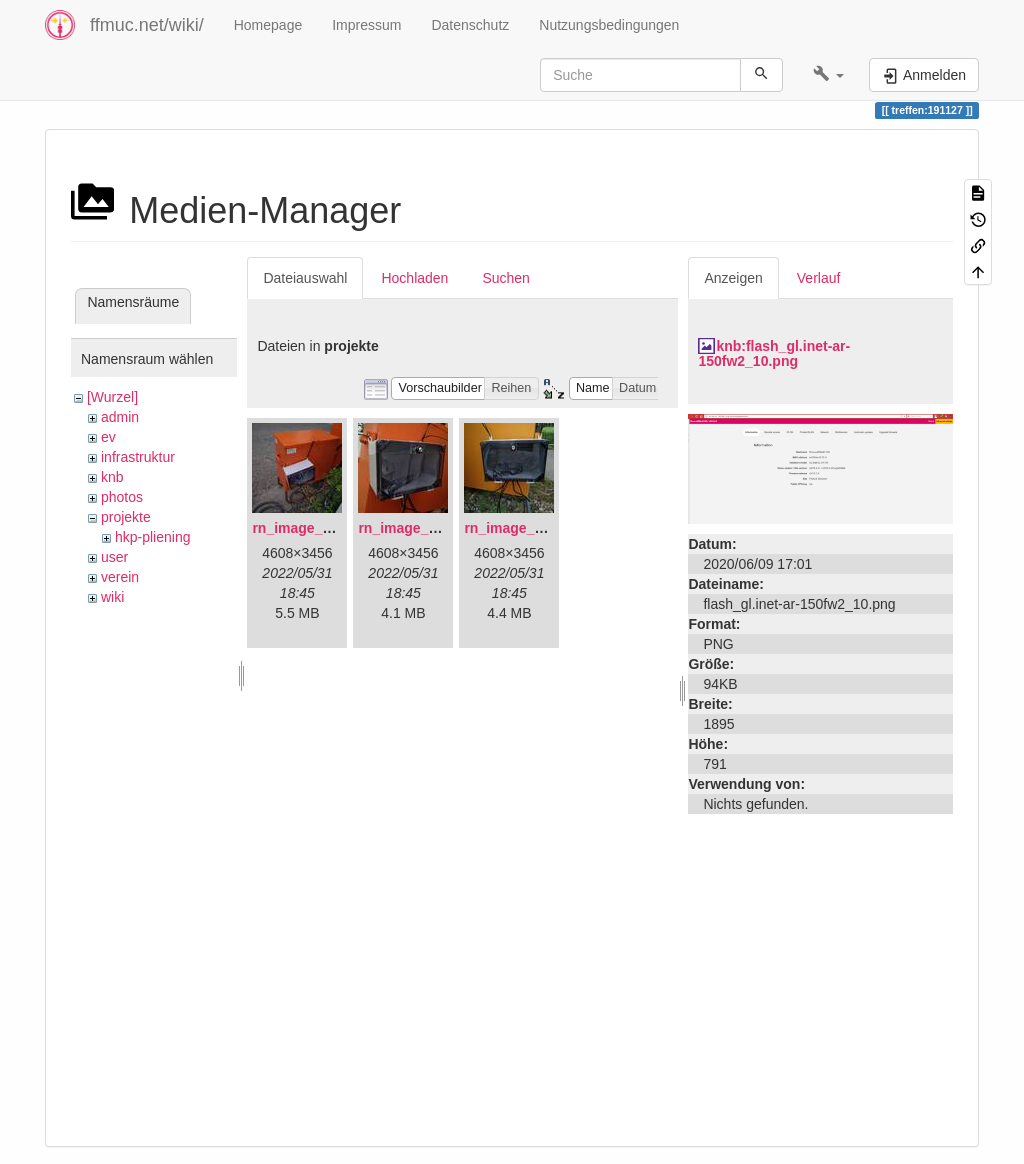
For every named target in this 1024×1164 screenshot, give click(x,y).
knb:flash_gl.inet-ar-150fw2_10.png (774, 353)
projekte (126, 517)
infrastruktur (138, 457)
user (114, 557)
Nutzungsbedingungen (609, 25)
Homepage (268, 25)
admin (120, 417)
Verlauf (819, 278)
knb (112, 477)
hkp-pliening (153, 537)
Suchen (505, 278)
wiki (112, 597)
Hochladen (414, 278)
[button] (828, 75)
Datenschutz (470, 25)
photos (122, 497)
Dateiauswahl (305, 278)
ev (108, 437)
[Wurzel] (112, 397)
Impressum (366, 25)
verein (120, 577)
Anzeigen (733, 278)
